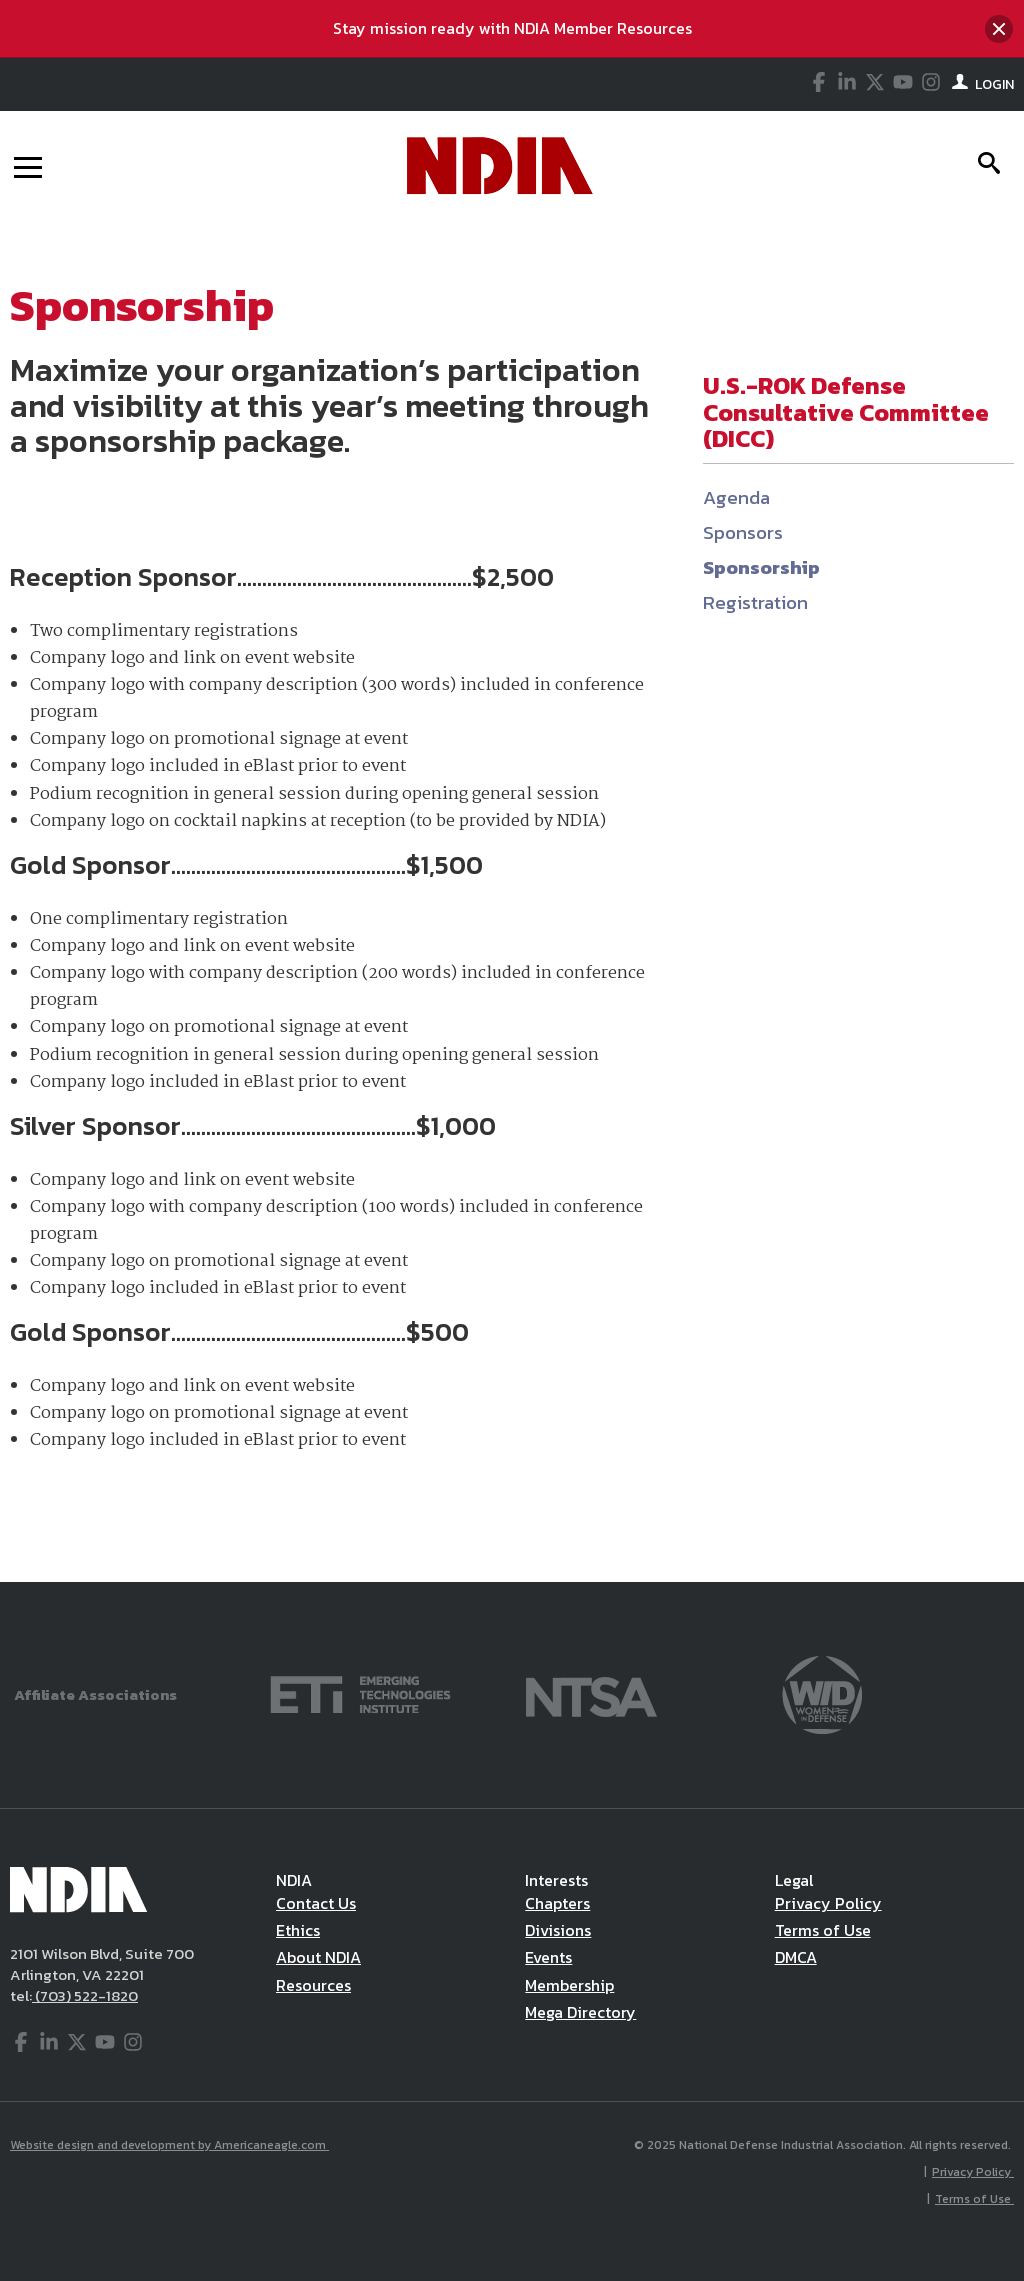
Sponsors (743, 532)
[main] (512, 901)
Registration (755, 602)
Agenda (736, 497)
